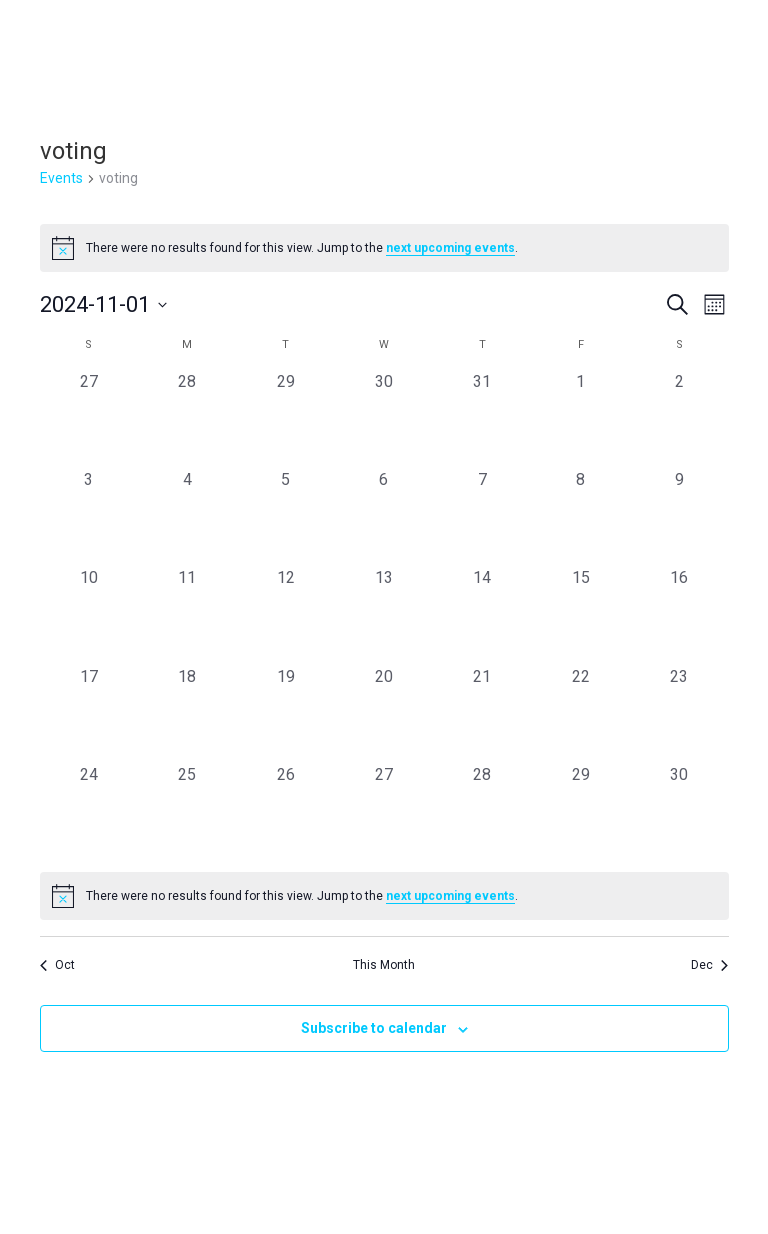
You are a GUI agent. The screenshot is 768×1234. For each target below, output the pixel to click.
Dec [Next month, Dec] (709, 965)
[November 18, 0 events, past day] (187, 714)
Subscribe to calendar (374, 1028)
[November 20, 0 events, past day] (384, 714)
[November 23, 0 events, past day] (679, 714)
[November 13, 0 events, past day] (384, 615)
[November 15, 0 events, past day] (581, 615)
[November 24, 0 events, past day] (89, 812)
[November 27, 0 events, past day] (384, 812)
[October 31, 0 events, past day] (482, 419)
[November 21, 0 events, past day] (482, 714)
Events (61, 178)
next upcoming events (450, 248)
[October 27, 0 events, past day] (89, 419)
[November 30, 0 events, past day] (679, 812)
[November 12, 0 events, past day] (285, 615)
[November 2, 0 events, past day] (679, 419)
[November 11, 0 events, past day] (187, 615)
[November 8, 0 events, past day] (581, 517)
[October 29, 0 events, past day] (285, 419)
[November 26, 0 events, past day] (285, 812)
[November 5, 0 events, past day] (285, 517)
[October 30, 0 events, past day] (384, 419)
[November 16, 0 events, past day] (679, 615)
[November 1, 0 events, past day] (581, 419)
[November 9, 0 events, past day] (679, 517)
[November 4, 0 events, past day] (187, 517)
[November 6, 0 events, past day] (384, 517)
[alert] (384, 248)
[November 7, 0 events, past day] (482, 517)
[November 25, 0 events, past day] (187, 812)
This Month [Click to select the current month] (384, 965)
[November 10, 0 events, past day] (89, 615)
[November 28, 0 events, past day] (482, 812)
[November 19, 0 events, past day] (285, 714)
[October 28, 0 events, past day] (187, 419)
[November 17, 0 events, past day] (89, 714)
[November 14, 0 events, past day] (482, 615)
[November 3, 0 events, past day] (89, 517)
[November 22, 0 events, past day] (581, 714)
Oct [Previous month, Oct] (57, 965)
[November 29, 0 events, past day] (581, 812)
